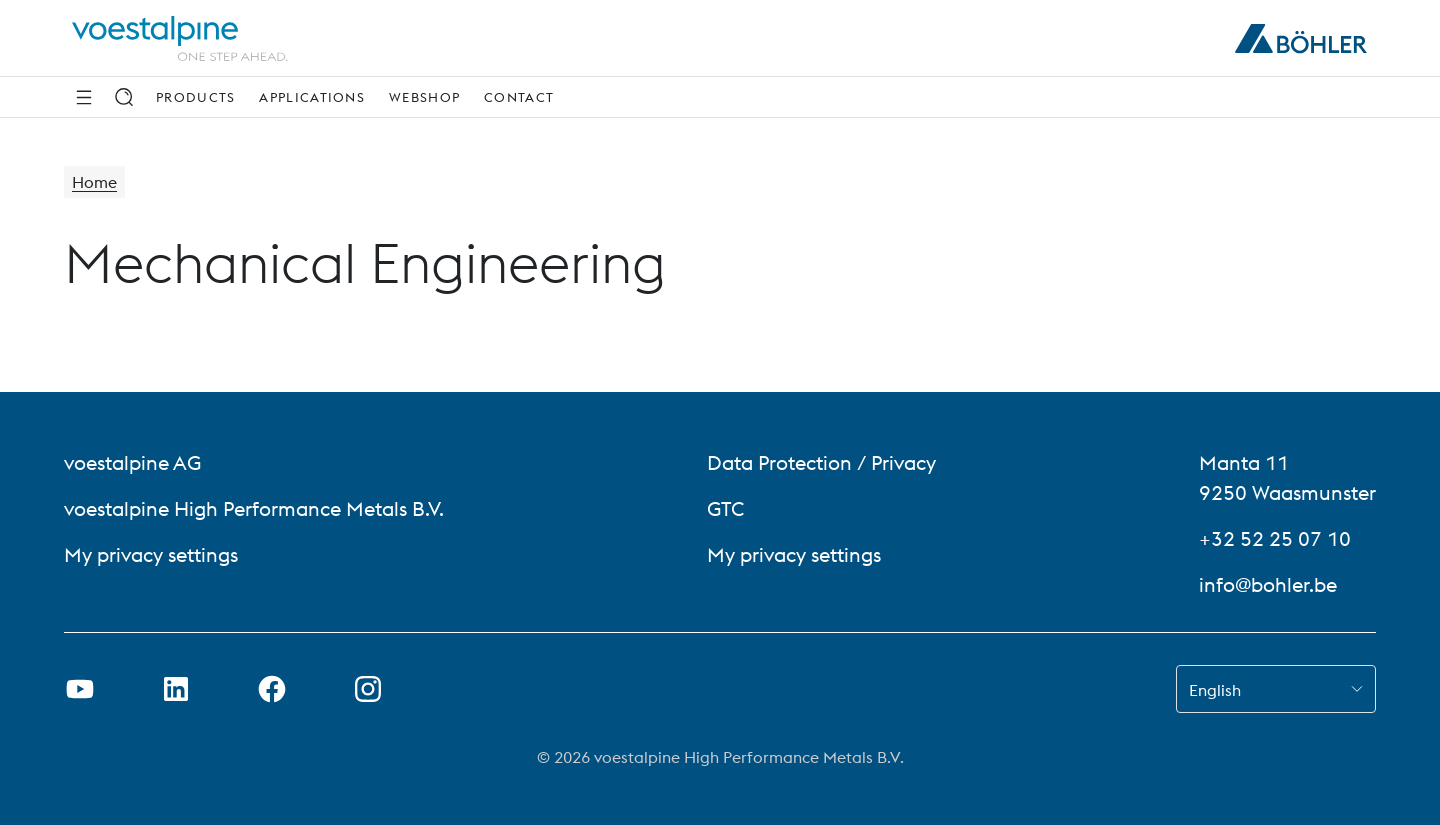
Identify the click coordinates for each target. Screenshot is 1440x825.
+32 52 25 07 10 (1275, 538)
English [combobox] (1215, 690)
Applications (312, 97)
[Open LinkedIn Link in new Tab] (176, 689)
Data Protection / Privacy (821, 462)
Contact (519, 97)
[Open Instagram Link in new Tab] (368, 689)
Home (94, 182)
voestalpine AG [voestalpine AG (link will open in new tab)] (132, 462)
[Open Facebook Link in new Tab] (272, 689)
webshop (424, 97)
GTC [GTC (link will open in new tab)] (725, 508)
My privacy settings (151, 554)
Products (195, 97)
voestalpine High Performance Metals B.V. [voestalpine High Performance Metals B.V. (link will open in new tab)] (254, 508)
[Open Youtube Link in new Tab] (80, 689)
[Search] (124, 97)
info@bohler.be (1268, 584)
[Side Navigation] (84, 97)
